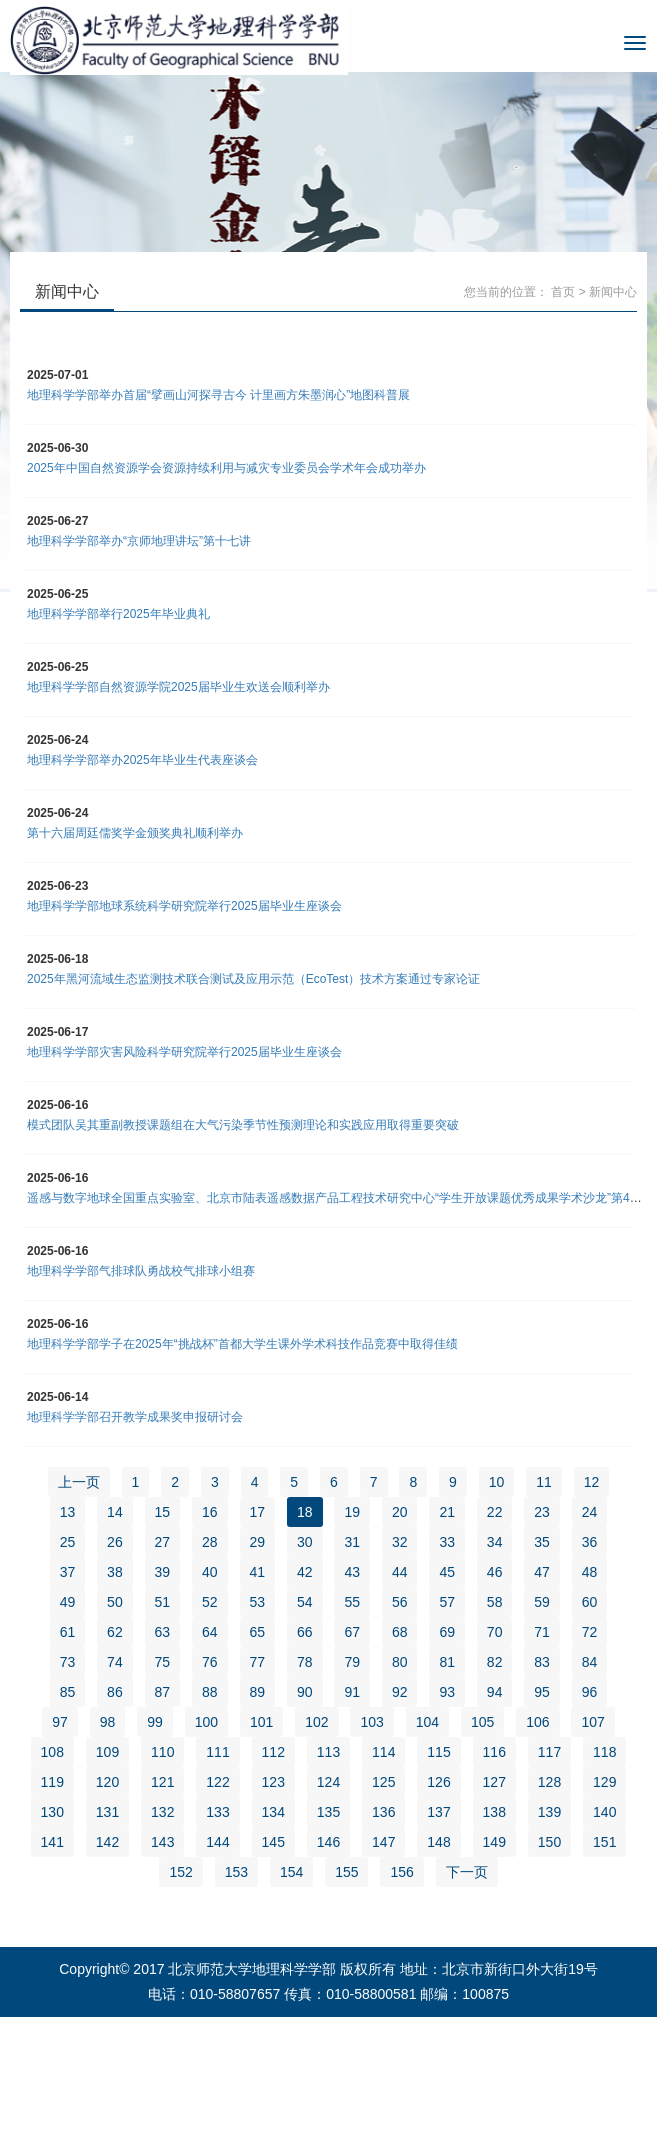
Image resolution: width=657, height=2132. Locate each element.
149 (494, 1842)
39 (163, 1572)
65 (258, 1632)
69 (447, 1632)
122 (217, 1782)
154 (291, 1872)
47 (542, 1572)
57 (447, 1602)
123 (273, 1782)
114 (383, 1752)
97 (60, 1722)
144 (217, 1842)
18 (305, 1512)
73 (68, 1662)
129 (604, 1782)
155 (346, 1872)
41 (258, 1572)
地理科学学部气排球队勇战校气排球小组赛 (141, 1271)
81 (447, 1662)
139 (549, 1812)
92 (400, 1692)
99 (155, 1722)
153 (236, 1872)
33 (447, 1542)
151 (604, 1842)
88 (210, 1692)
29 (258, 1542)
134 (273, 1812)
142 (107, 1842)
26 (115, 1542)
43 (352, 1572)
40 (210, 1572)
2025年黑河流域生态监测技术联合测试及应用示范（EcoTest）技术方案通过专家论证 (253, 979)
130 (52, 1812)
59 (542, 1602)
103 (371, 1722)
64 (210, 1632)
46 (495, 1572)
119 (52, 1782)
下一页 (467, 1872)
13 (68, 1512)
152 (180, 1872)
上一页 (79, 1482)
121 (162, 1782)
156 (401, 1872)
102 (316, 1722)
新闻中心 (613, 292)
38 (115, 1572)
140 (604, 1812)
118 (604, 1752)
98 (108, 1722)
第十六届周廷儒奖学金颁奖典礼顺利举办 (135, 833)
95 (542, 1692)
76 (210, 1662)
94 (495, 1692)
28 (210, 1542)
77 (258, 1662)
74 (115, 1662)
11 (544, 1482)
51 (163, 1602)
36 (590, 1542)
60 (590, 1602)
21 (447, 1512)
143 (162, 1842)
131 (107, 1812)
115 (438, 1752)
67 (352, 1632)
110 (162, 1752)
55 (352, 1602)
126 (438, 1782)
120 (107, 1782)
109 (107, 1752)
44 (400, 1572)
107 (592, 1722)
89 (258, 1692)
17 (258, 1512)
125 (383, 1782)
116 (494, 1752)
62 (115, 1632)
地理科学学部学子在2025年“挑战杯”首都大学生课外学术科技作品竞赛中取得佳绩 (242, 1344)
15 (163, 1512)
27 (163, 1542)
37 (68, 1572)
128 (549, 1782)
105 (482, 1722)
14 (115, 1512)
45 (447, 1572)
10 (497, 1482)
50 (115, 1602)
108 (52, 1752)
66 (305, 1632)
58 (495, 1602)
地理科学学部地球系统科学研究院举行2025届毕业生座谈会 (184, 906)
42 (305, 1572)
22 (495, 1512)
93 (447, 1692)
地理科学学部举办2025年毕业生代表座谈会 (142, 760)
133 (217, 1812)
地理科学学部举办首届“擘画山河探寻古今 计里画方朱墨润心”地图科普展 (218, 395)
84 (590, 1662)
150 (549, 1842)
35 (542, 1542)
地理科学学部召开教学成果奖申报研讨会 (135, 1417)
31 (352, 1542)
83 (542, 1662)
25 (68, 1542)
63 (163, 1632)
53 (258, 1602)
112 (273, 1752)
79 (352, 1662)
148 (438, 1842)
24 (590, 1512)
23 (542, 1512)
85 (68, 1692)
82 (495, 1662)
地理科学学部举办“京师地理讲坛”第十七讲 (139, 541)
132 (162, 1812)
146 (328, 1842)
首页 (563, 292)
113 (328, 1752)
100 (206, 1722)
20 (400, 1512)
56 (400, 1602)
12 (592, 1482)
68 (400, 1632)
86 (115, 1692)
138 (494, 1812)
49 (68, 1602)
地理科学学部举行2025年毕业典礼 (118, 614)
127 (494, 1782)
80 (400, 1662)
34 (495, 1542)
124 (328, 1782)
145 (273, 1842)
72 (590, 1632)
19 (352, 1512)
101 (261, 1722)
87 (163, 1692)
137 (438, 1812)
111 (217, 1752)
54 (305, 1602)
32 (400, 1542)
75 (163, 1662)
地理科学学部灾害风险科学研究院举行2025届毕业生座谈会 (184, 1052)
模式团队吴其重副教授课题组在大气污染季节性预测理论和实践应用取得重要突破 (243, 1125)
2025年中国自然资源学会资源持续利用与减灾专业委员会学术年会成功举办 (226, 468)
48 (590, 1572)
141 (52, 1842)
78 (305, 1662)
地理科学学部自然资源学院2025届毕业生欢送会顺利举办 (178, 687)
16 (210, 1512)
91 (352, 1692)
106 (537, 1722)
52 (210, 1602)
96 (590, 1692)
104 (427, 1722)
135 (328, 1812)
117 (549, 1752)
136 (383, 1812)
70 (495, 1632)
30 (305, 1542)
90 (305, 1692)
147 (383, 1842)
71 (542, 1632)
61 (68, 1632)
